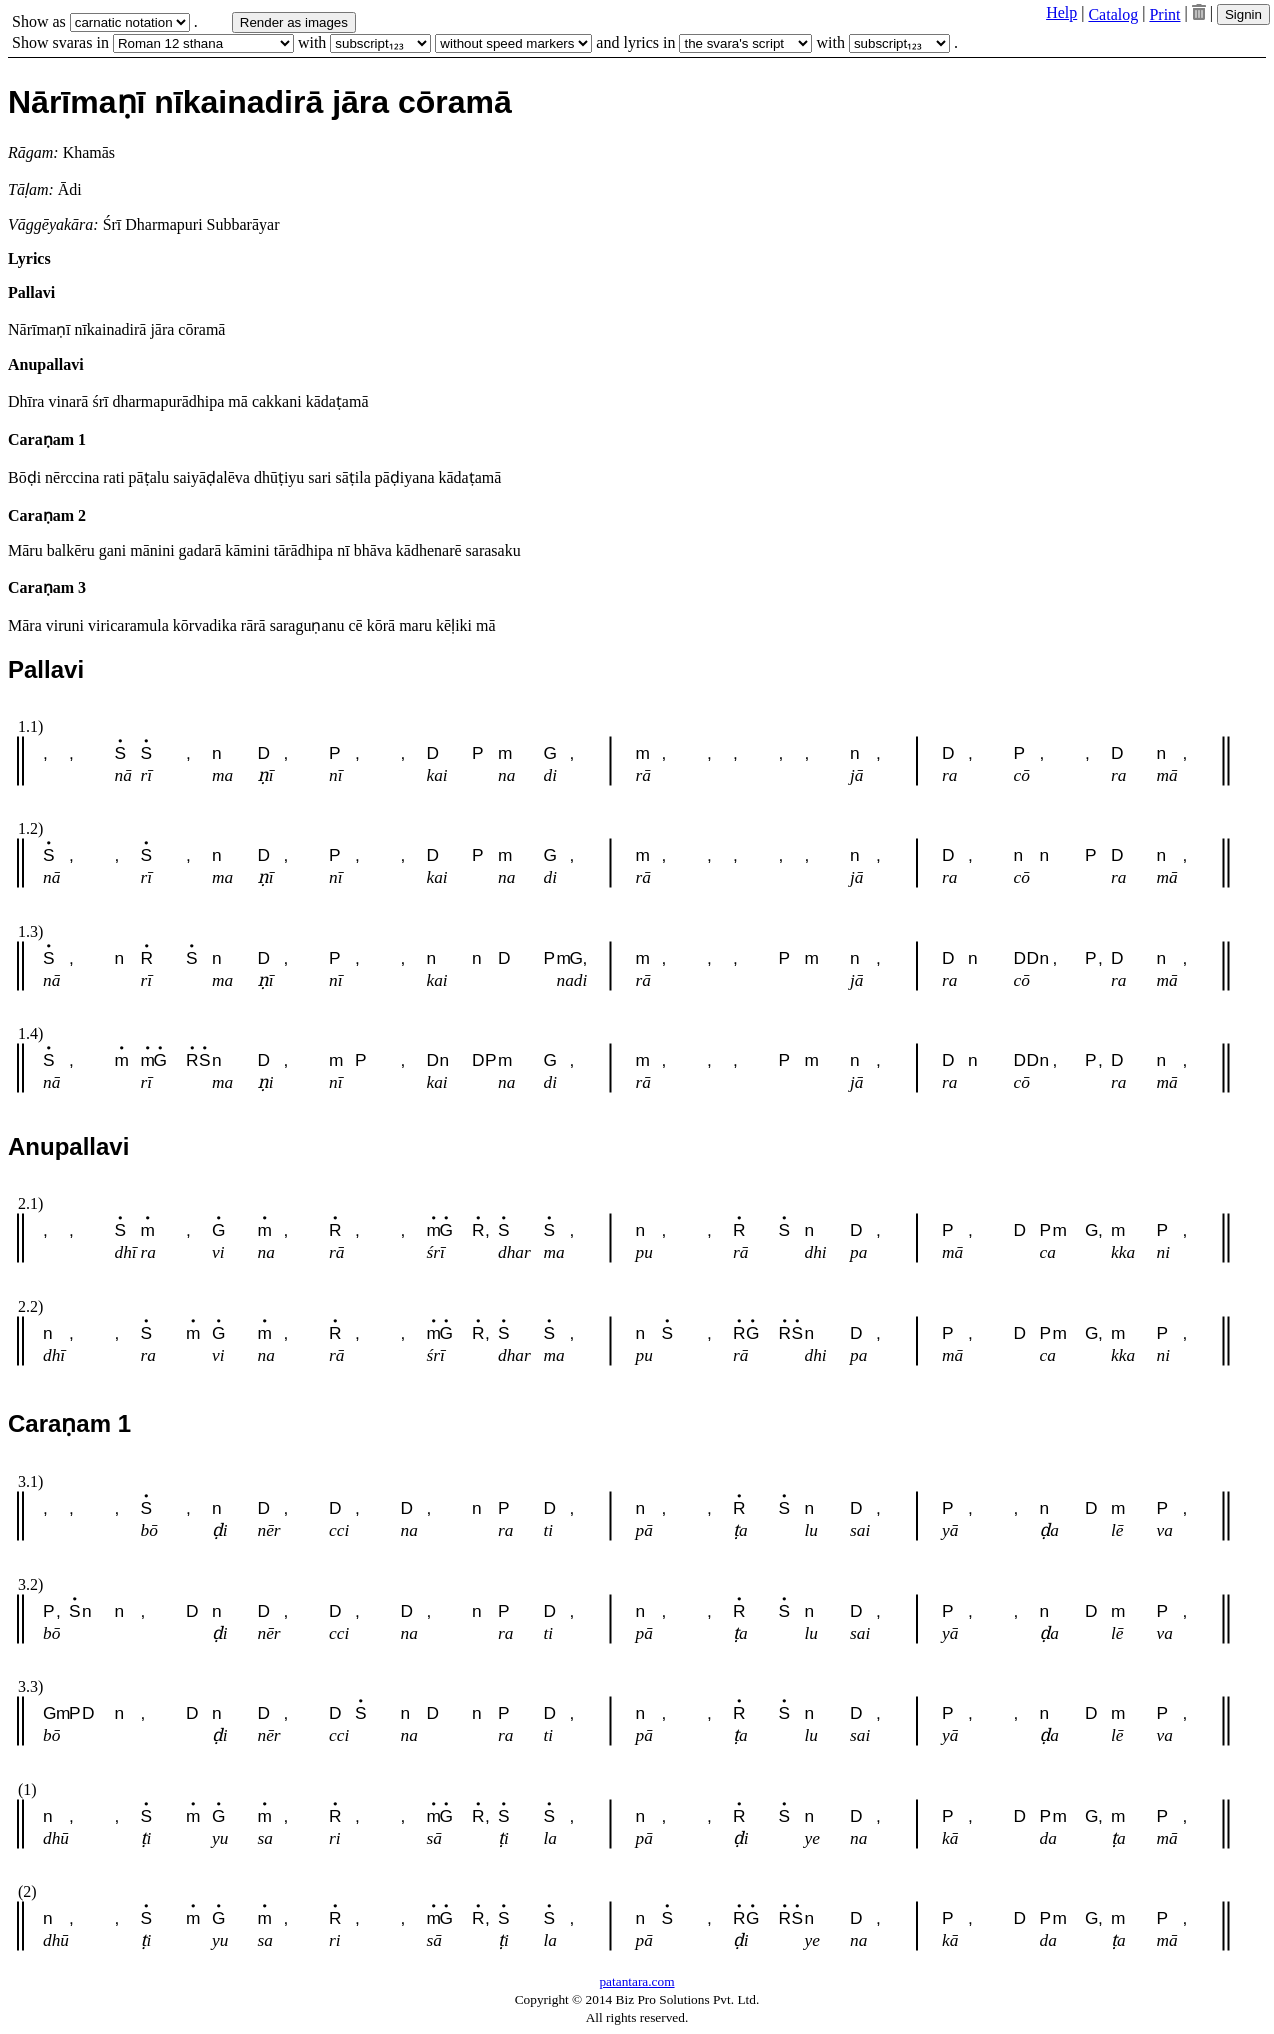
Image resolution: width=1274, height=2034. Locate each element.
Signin (1243, 14)
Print (1164, 14)
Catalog (1113, 14)
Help (1061, 12)
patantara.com (636, 1981)
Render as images (294, 22)
